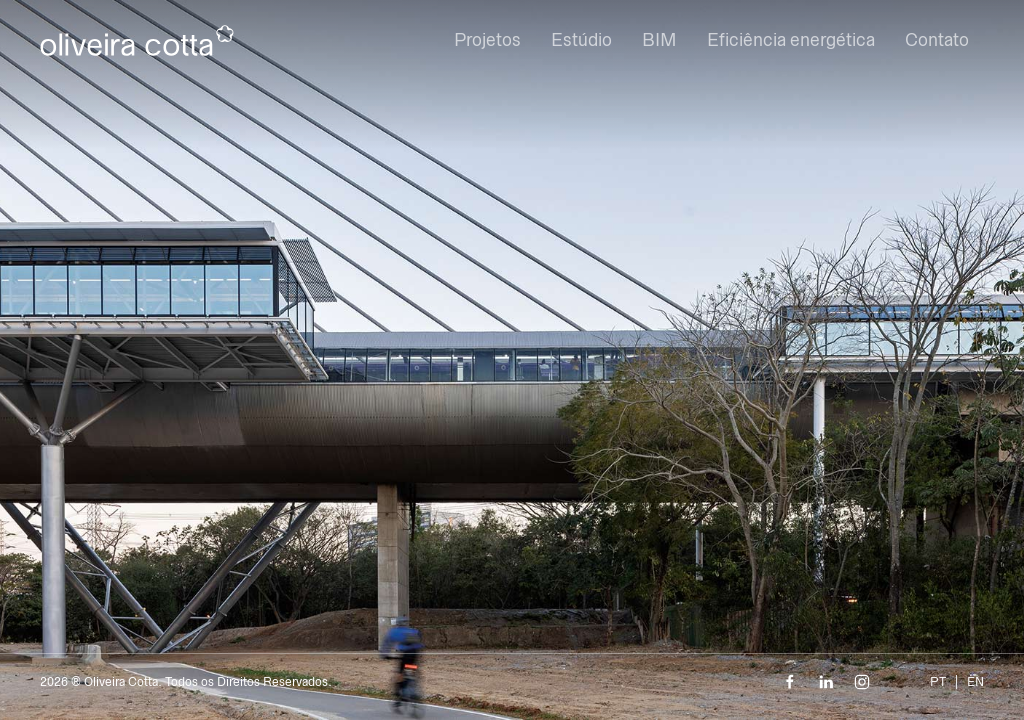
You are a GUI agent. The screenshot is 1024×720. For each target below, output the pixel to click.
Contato (937, 40)
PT (938, 682)
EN (975, 682)
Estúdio (581, 40)
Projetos (487, 40)
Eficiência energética (791, 40)
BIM (659, 40)
